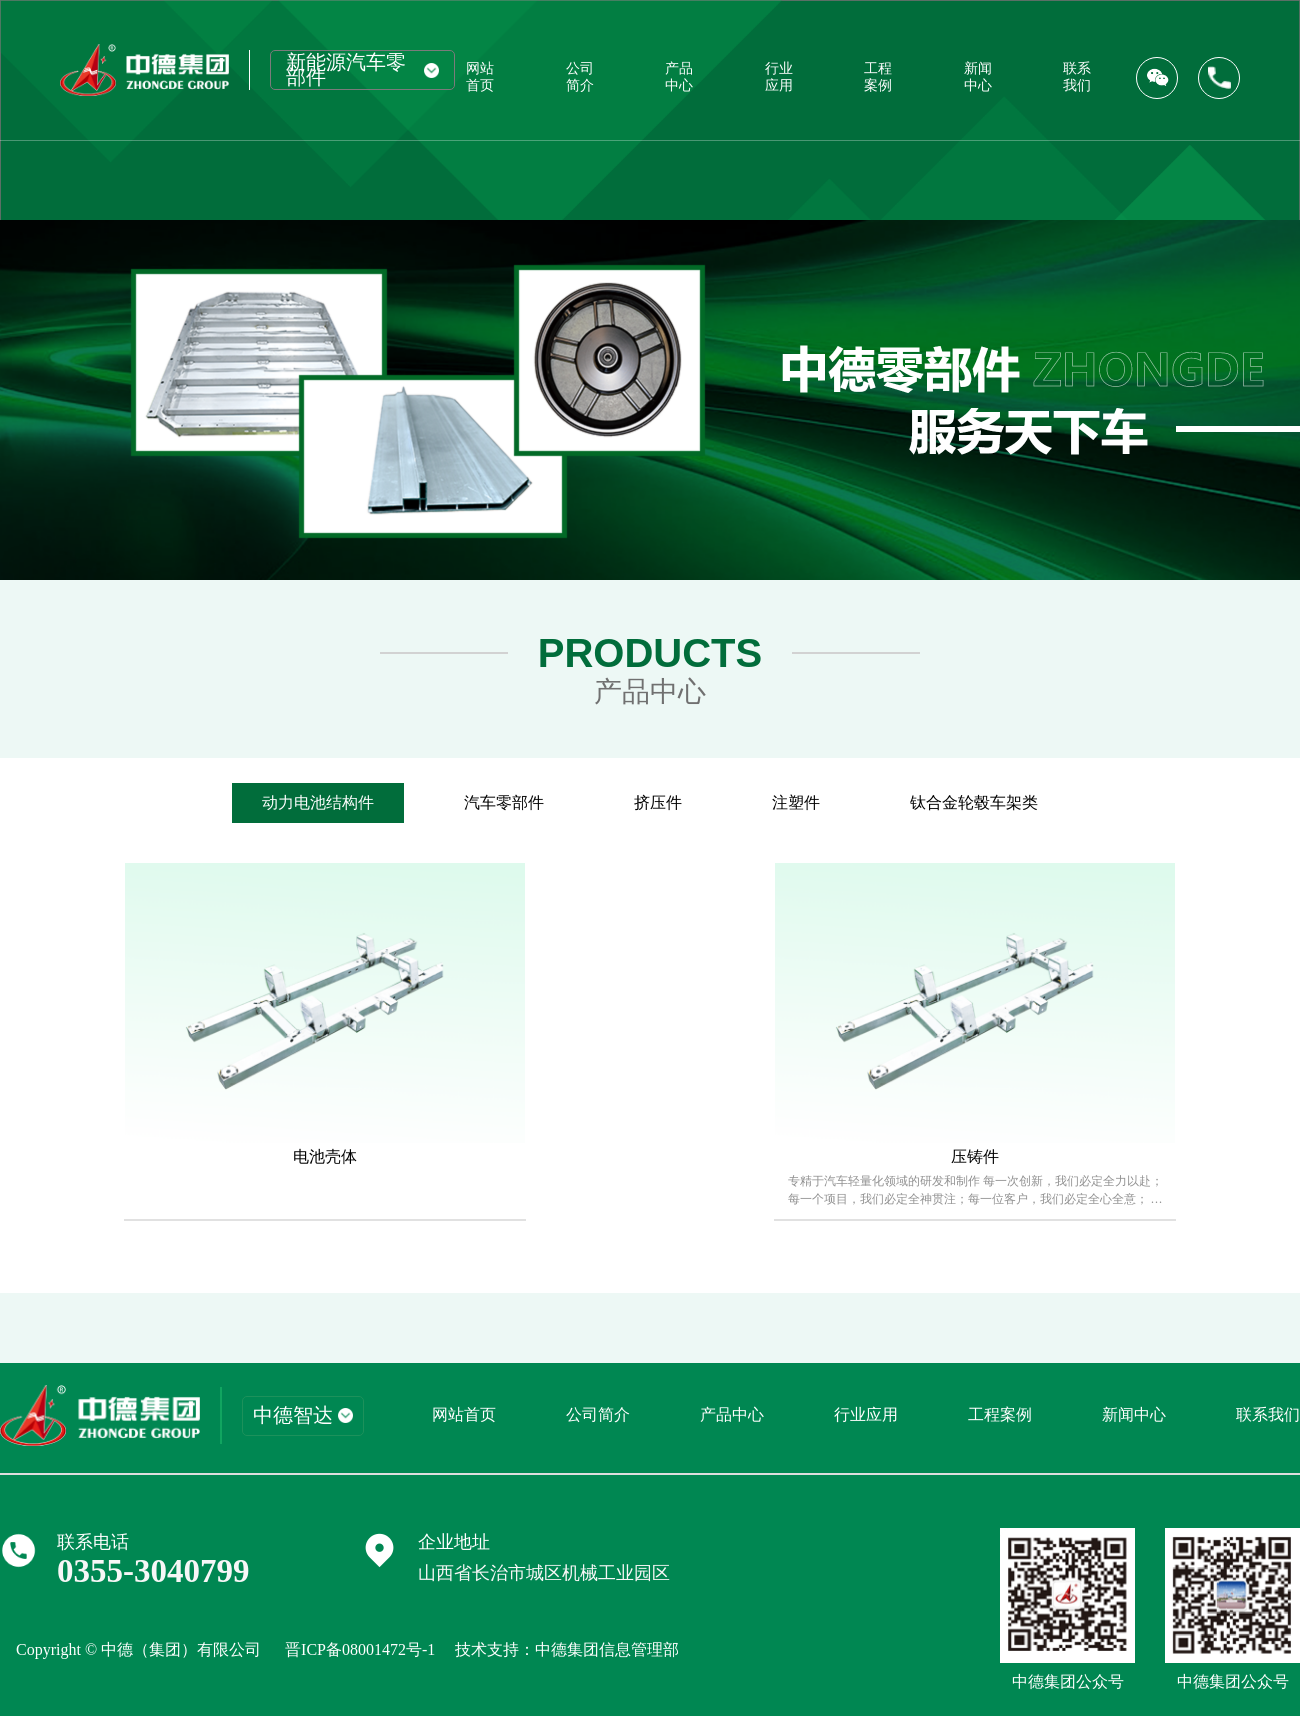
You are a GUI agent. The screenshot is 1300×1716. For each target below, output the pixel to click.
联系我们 (1077, 76)
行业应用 (779, 76)
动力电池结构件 (318, 802)
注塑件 (796, 802)
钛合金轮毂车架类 (974, 802)
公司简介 (580, 76)
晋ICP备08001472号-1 (360, 1649)
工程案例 (878, 76)
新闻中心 (978, 76)
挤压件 (658, 802)
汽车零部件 (504, 802)
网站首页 (480, 76)
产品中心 (679, 76)
